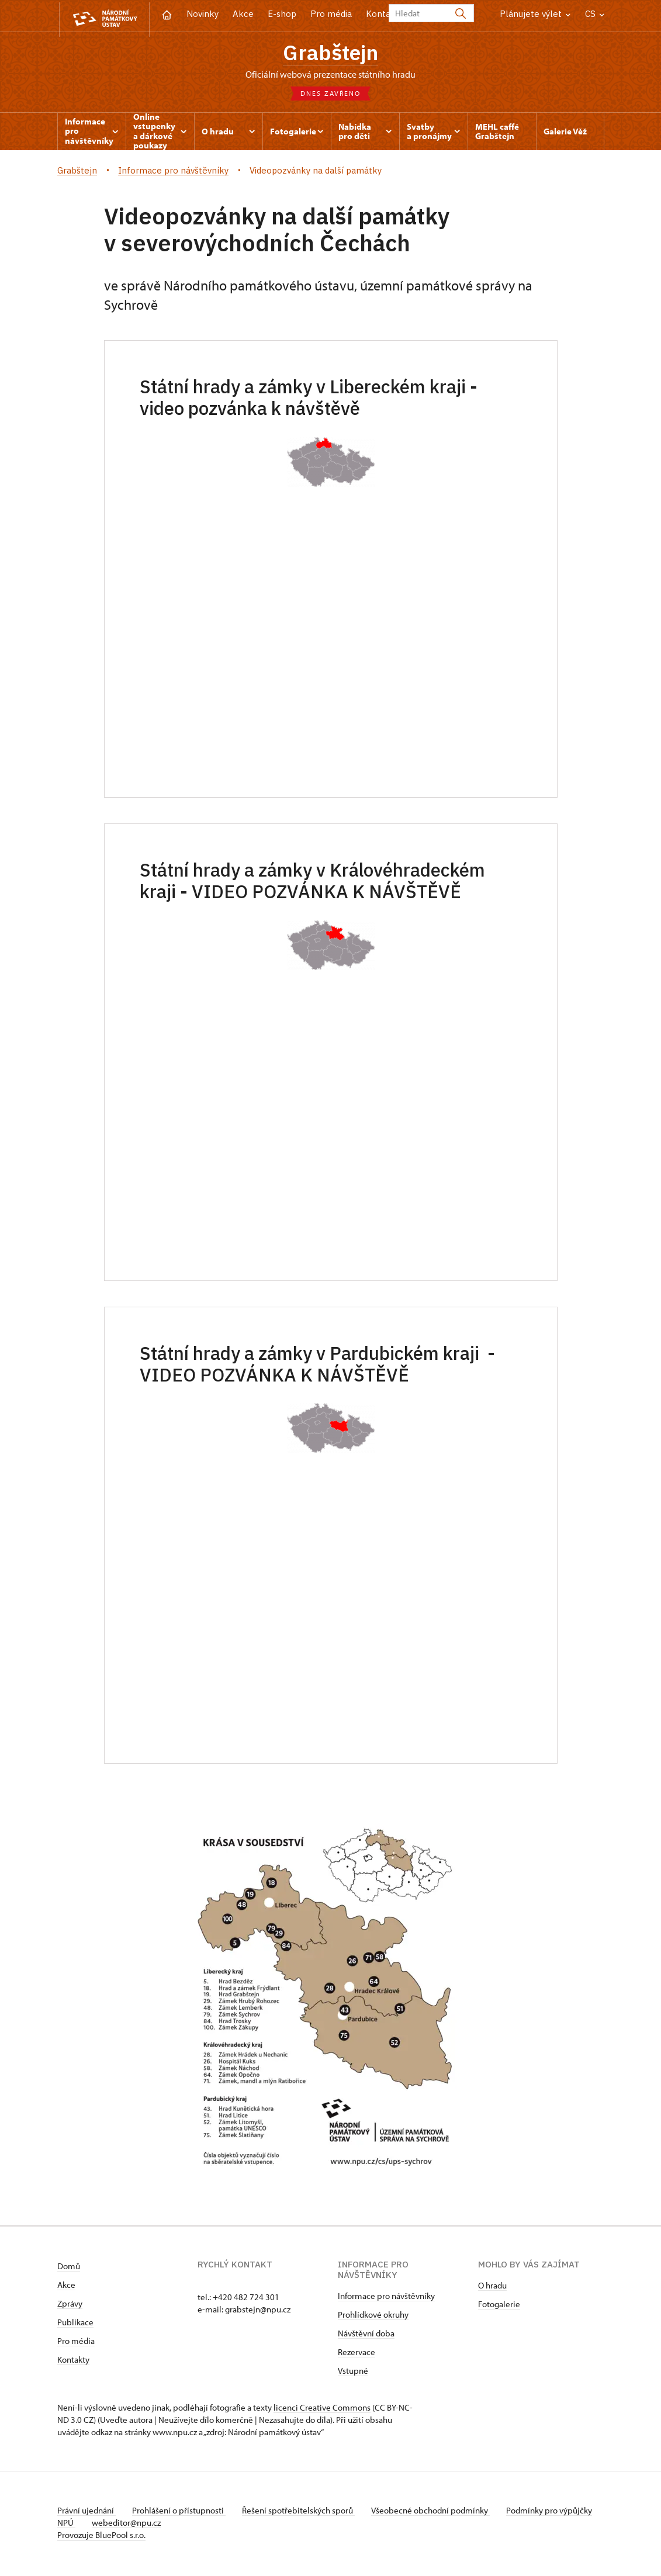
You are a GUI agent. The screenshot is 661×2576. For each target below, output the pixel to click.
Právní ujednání (86, 2512)
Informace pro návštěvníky (386, 2298)
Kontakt (382, 13)
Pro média (331, 13)
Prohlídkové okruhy (373, 2316)
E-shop (282, 13)
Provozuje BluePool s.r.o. (101, 2537)
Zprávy (69, 2305)
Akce (243, 13)
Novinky (202, 13)
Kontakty (73, 2361)
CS (594, 13)
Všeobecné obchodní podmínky (437, 2512)
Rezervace (356, 2354)
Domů (68, 2268)
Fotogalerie (499, 2306)
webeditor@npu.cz (163, 2524)
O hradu (492, 2287)
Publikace (75, 2324)
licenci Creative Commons (322, 2409)
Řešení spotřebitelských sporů (303, 2512)
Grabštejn (331, 53)
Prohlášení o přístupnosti (181, 2512)
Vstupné (353, 2372)
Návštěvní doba (366, 2335)
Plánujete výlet (535, 13)
